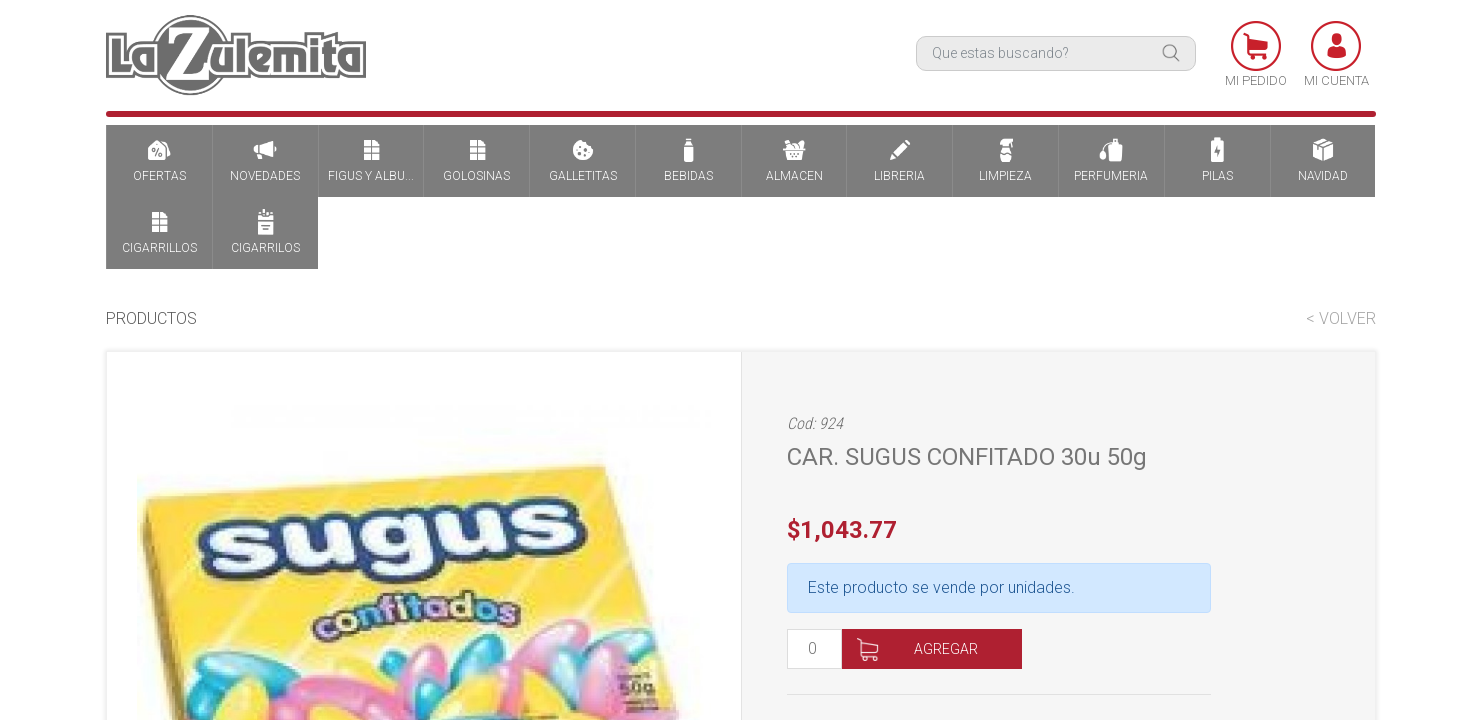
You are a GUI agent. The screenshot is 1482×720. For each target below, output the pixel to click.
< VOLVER (1341, 318)
